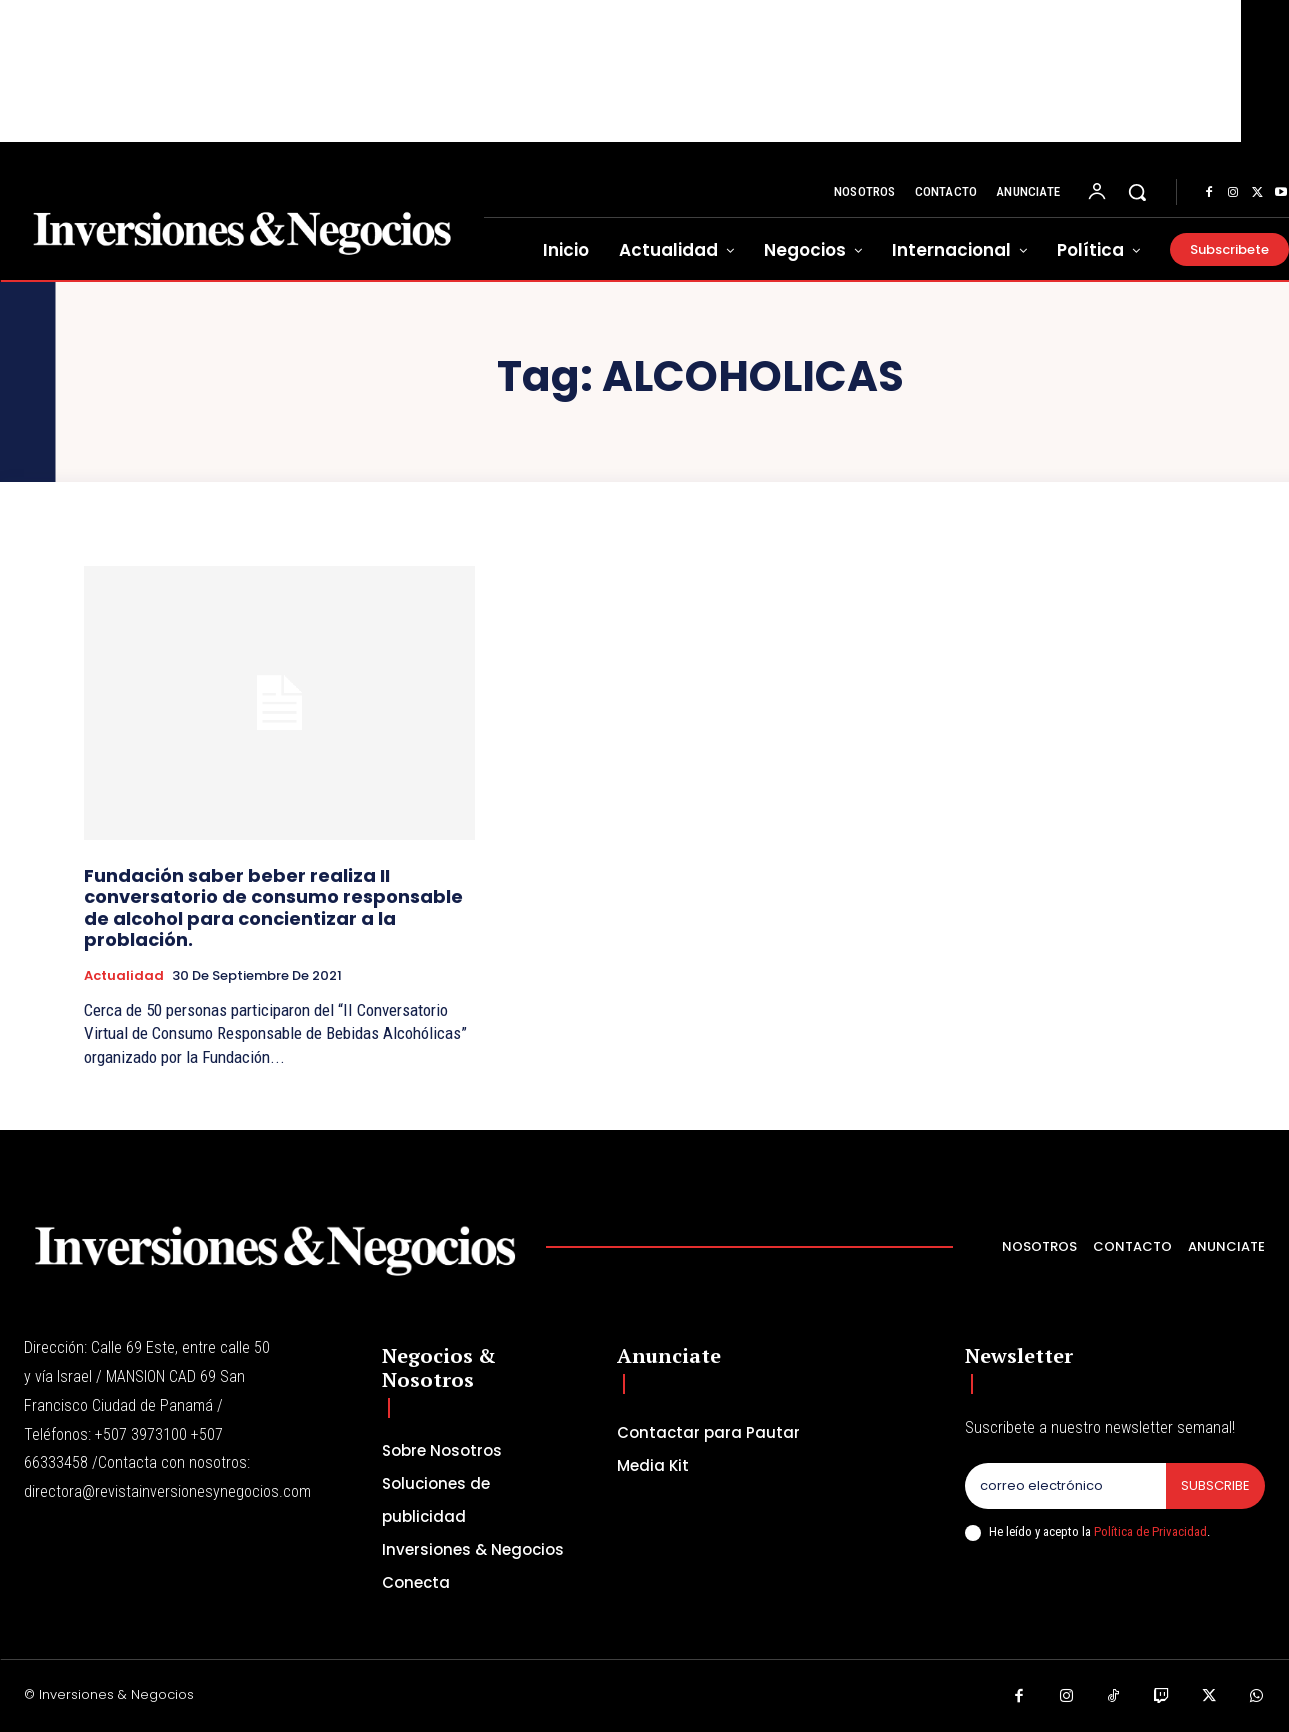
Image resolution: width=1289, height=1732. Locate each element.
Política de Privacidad (1150, 1531)
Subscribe (1215, 1485)
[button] (1137, 192)
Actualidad (124, 976)
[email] (1065, 1486)
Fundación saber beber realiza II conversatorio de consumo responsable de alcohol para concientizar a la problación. (273, 908)
